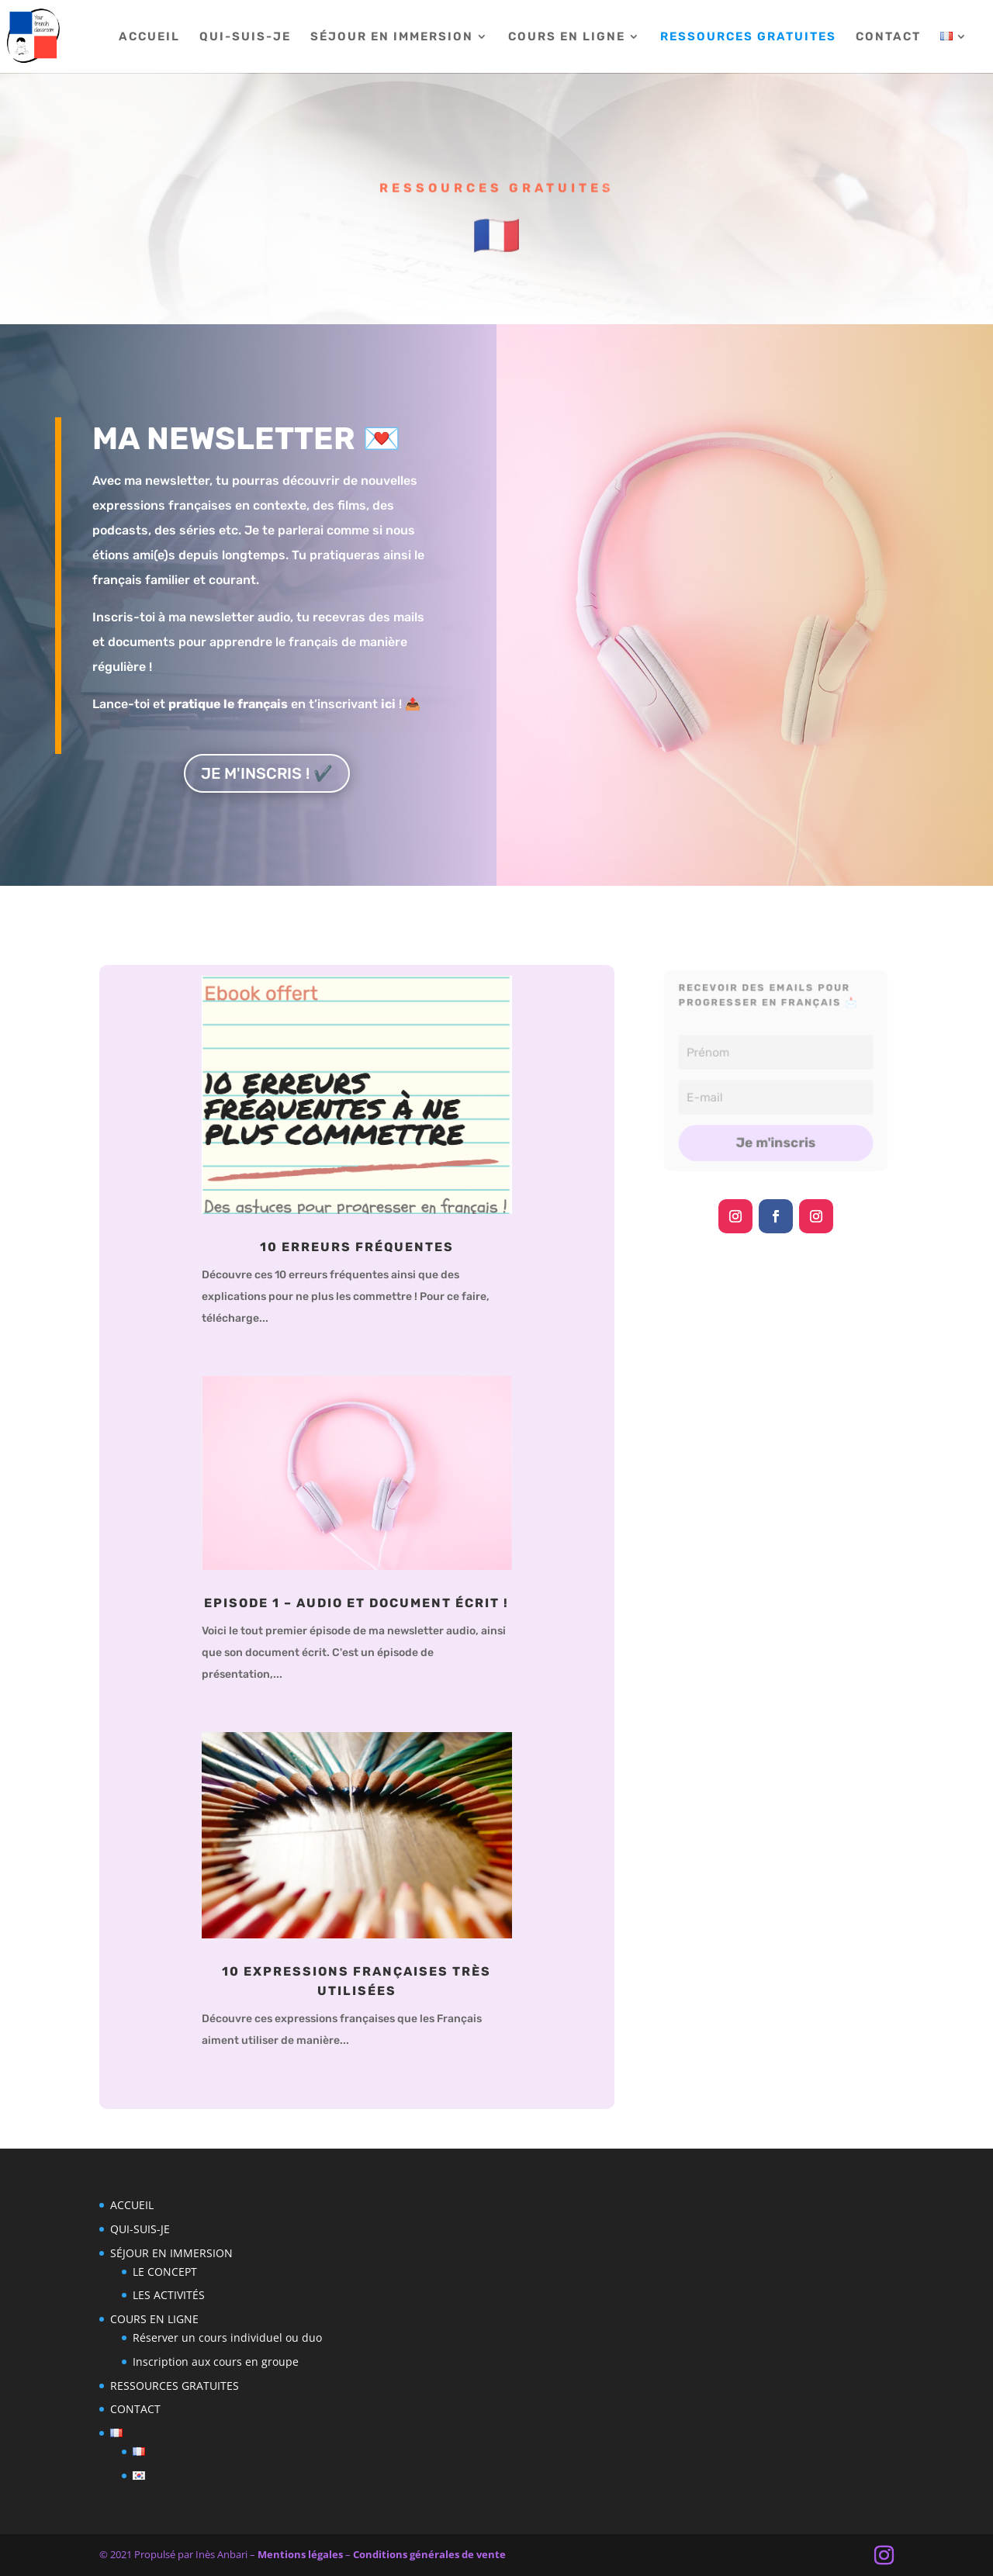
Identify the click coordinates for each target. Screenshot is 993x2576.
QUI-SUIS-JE (245, 37)
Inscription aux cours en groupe (216, 2361)
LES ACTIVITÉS (169, 2294)
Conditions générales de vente (429, 2554)
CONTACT (888, 37)
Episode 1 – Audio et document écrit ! (356, 1603)
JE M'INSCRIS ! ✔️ (267, 773)
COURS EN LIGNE (566, 37)
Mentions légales (300, 2554)
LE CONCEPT (165, 2271)
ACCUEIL (149, 37)
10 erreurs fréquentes (357, 1247)
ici (388, 704)
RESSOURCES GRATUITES (748, 37)
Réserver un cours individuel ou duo (227, 2337)
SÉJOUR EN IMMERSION (391, 37)
